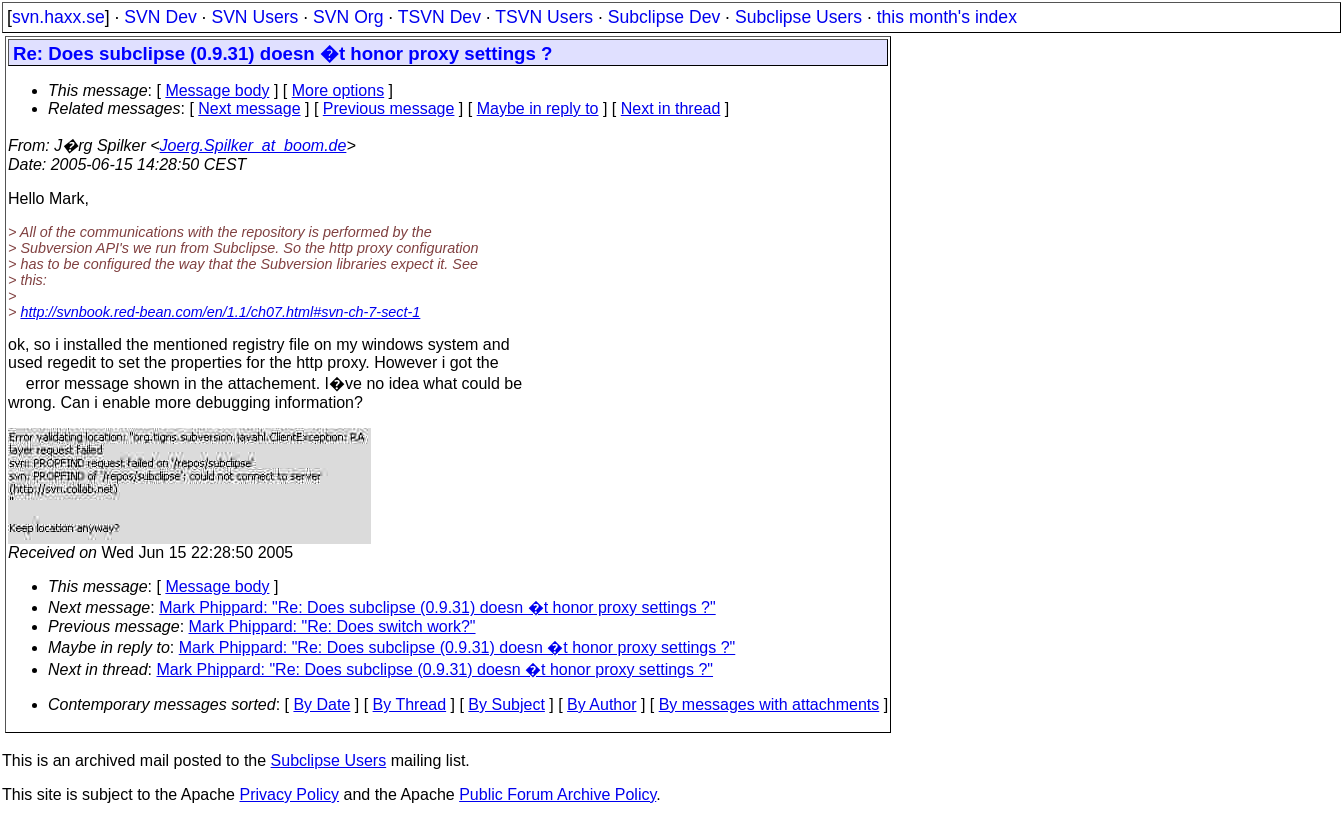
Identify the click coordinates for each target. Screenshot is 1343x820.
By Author (601, 704)
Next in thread (671, 108)
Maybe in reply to (538, 108)
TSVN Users (544, 17)
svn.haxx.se (58, 17)
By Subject (506, 704)
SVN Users (254, 17)
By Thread (410, 704)
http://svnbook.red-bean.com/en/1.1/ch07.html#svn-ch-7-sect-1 (220, 312)
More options (338, 90)
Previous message (389, 108)
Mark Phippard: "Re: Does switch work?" (332, 626)
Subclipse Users (798, 17)
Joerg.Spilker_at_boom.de (253, 145)
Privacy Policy (289, 794)
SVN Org (348, 17)
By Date (321, 704)
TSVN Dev (439, 17)
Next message (249, 108)
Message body (217, 90)
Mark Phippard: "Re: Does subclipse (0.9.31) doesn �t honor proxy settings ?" (437, 607)
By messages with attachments (769, 704)
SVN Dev (160, 17)
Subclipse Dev (664, 17)
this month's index (947, 17)
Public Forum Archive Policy (557, 794)
